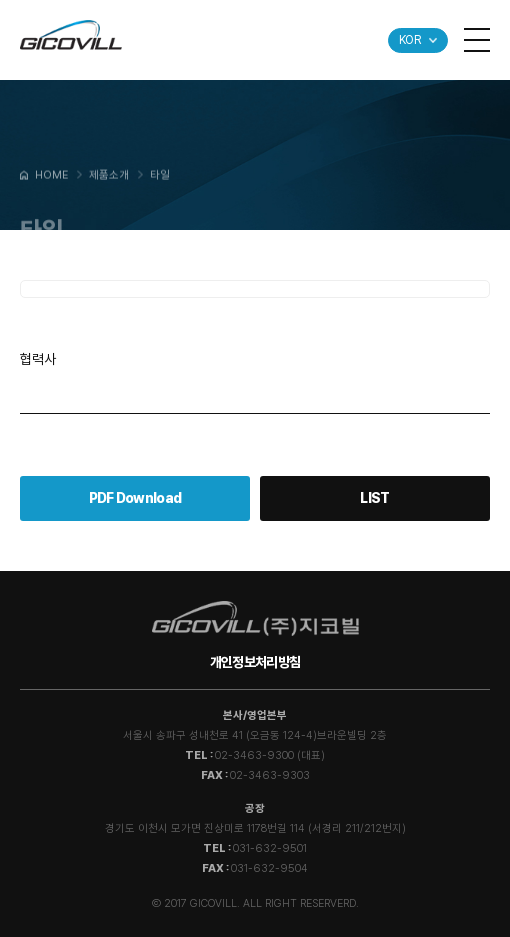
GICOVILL (71, 35)
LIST (374, 498)
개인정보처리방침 (255, 662)
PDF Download (135, 498)
